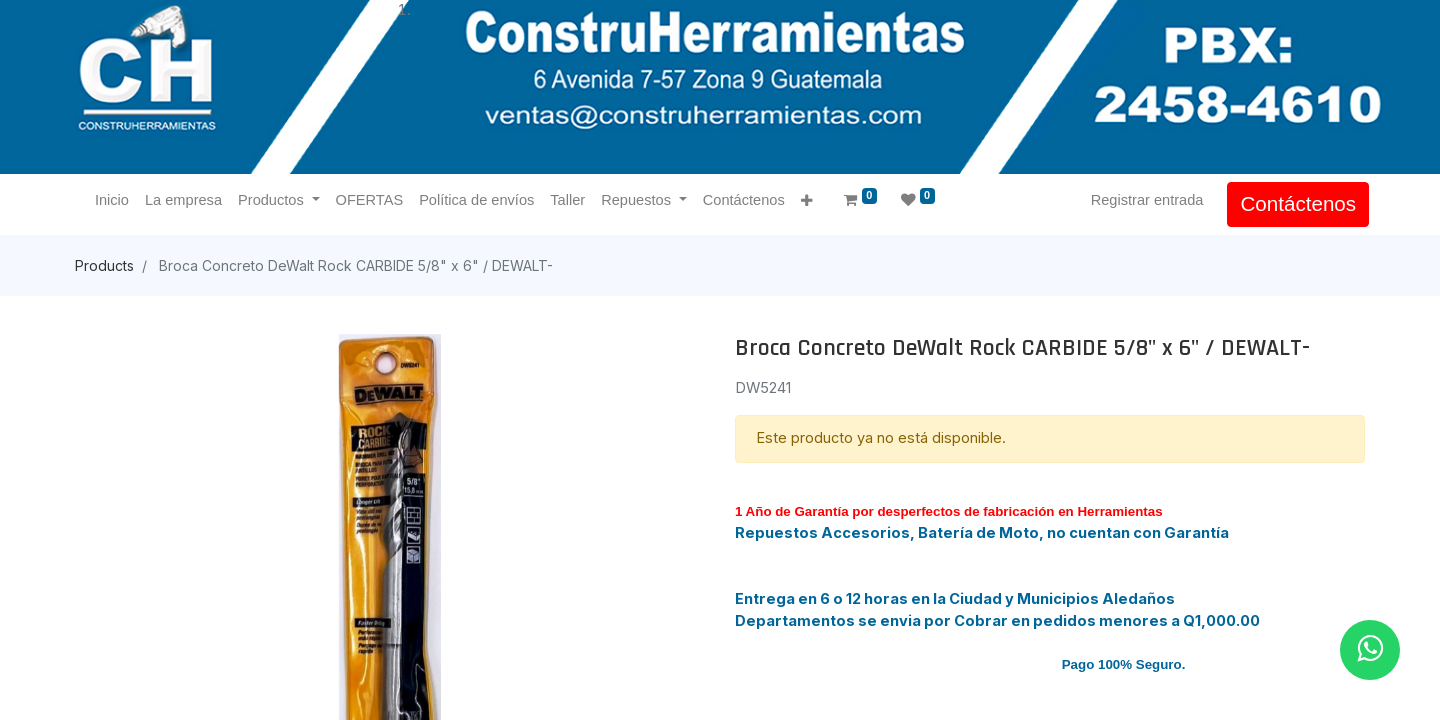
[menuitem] (116, 201)
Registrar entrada (1143, 200)
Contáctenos (1294, 203)
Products (104, 265)
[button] (810, 201)
